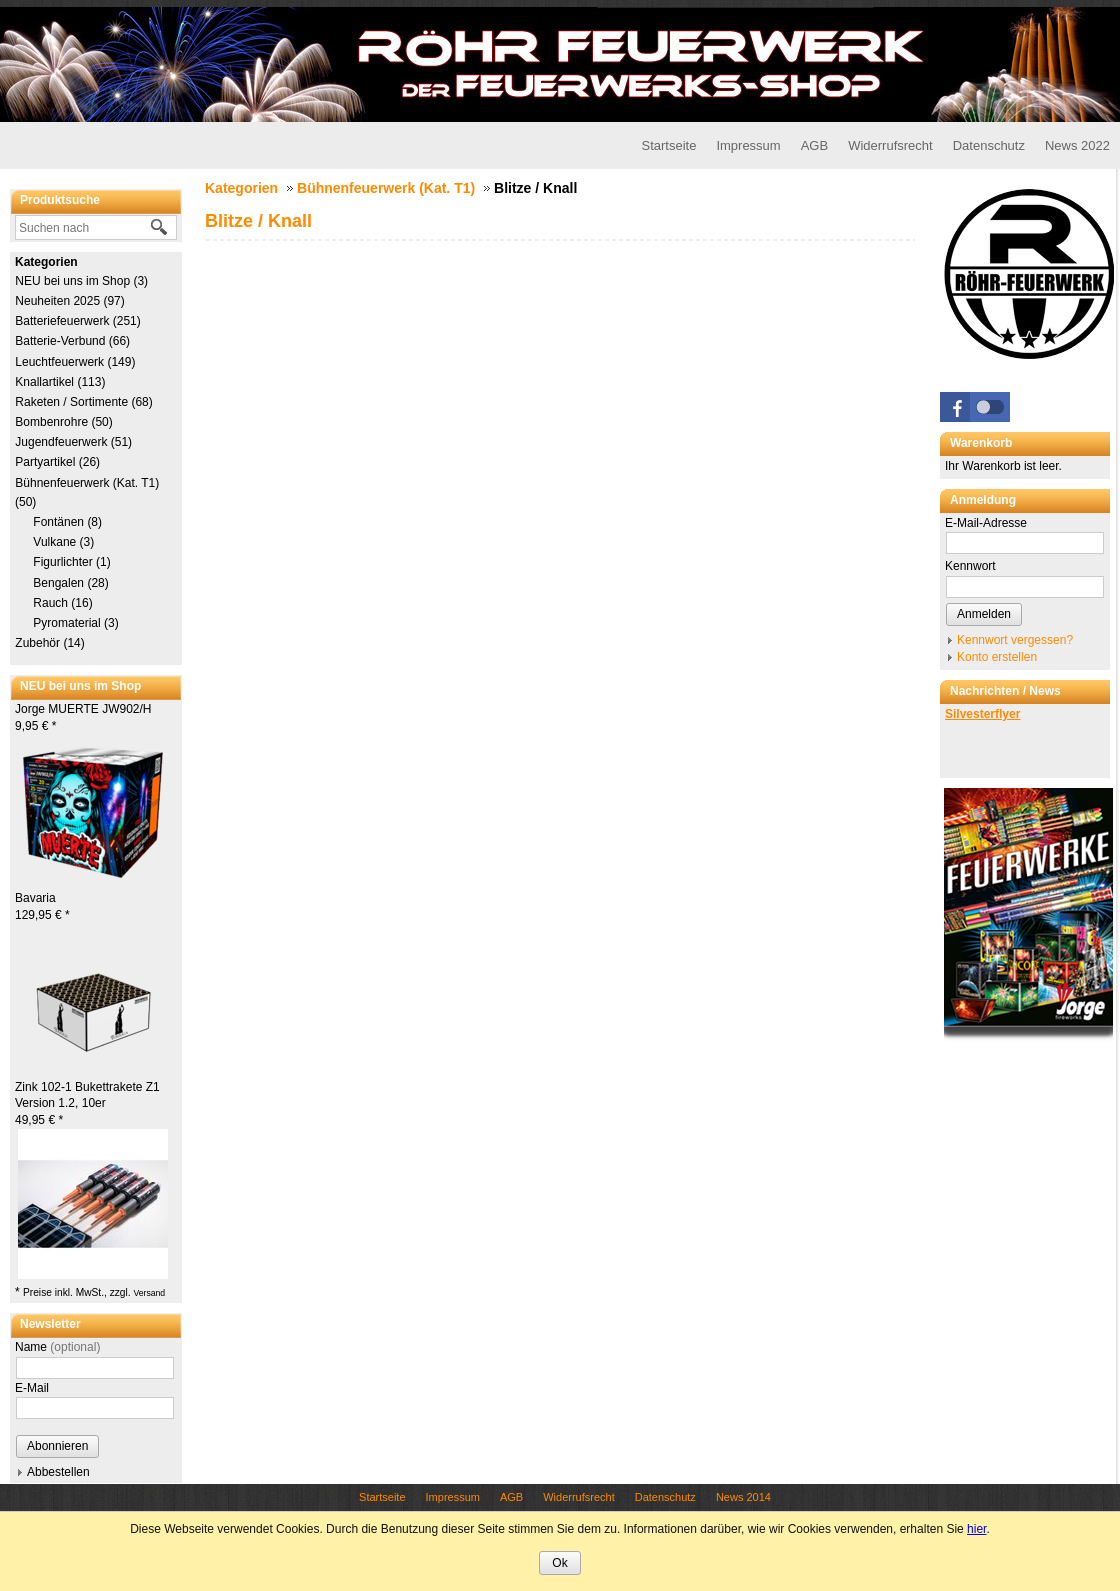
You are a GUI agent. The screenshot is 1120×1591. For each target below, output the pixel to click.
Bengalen (71, 583)
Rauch (63, 603)
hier (976, 1529)
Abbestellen (58, 1472)
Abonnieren (57, 1446)
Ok (559, 1563)
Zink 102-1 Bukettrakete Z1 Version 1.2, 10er (87, 1104)
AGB (814, 145)
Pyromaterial (76, 623)
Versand (149, 1293)
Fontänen (67, 522)
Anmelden (984, 614)
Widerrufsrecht (890, 145)
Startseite (668, 145)
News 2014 (743, 1497)
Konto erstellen (997, 657)
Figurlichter (72, 562)
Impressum (748, 145)
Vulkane (63, 542)
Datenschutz (989, 145)
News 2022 (1077, 145)
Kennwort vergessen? (1015, 640)
